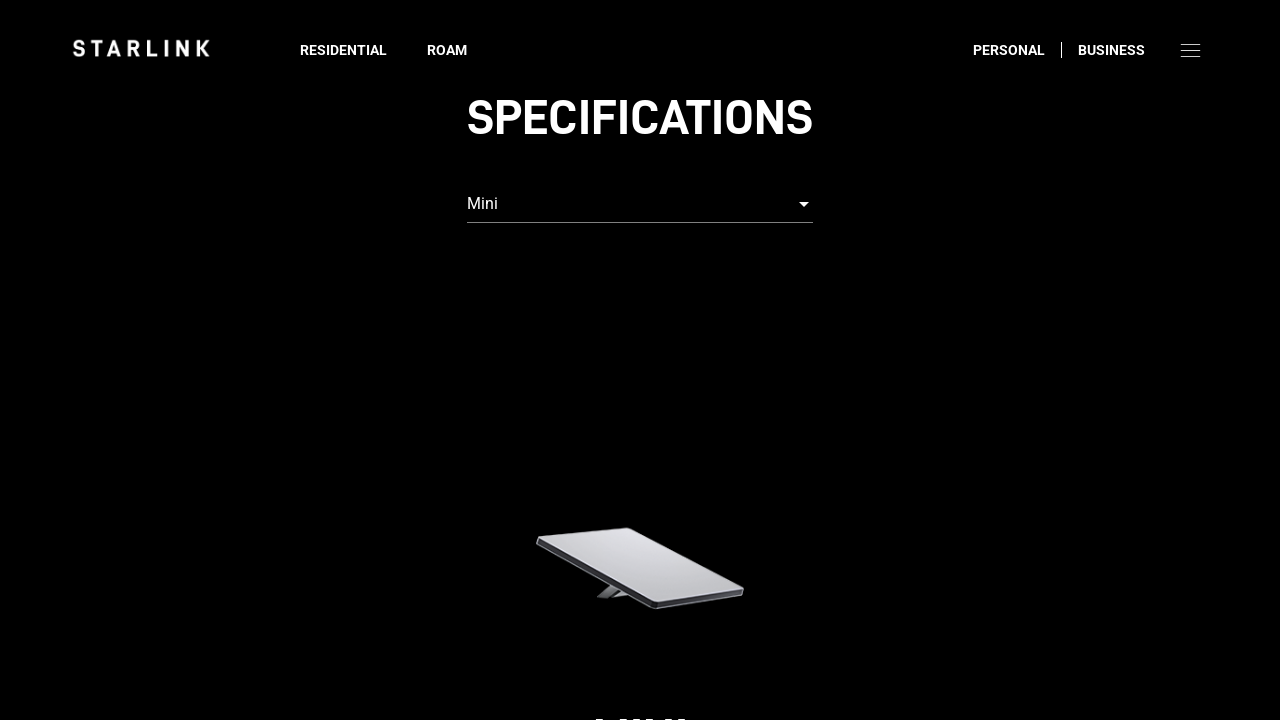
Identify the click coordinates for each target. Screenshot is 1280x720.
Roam (447, 50)
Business (1111, 50)
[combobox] (640, 204)
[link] (141, 48)
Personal (1009, 50)
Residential (343, 50)
